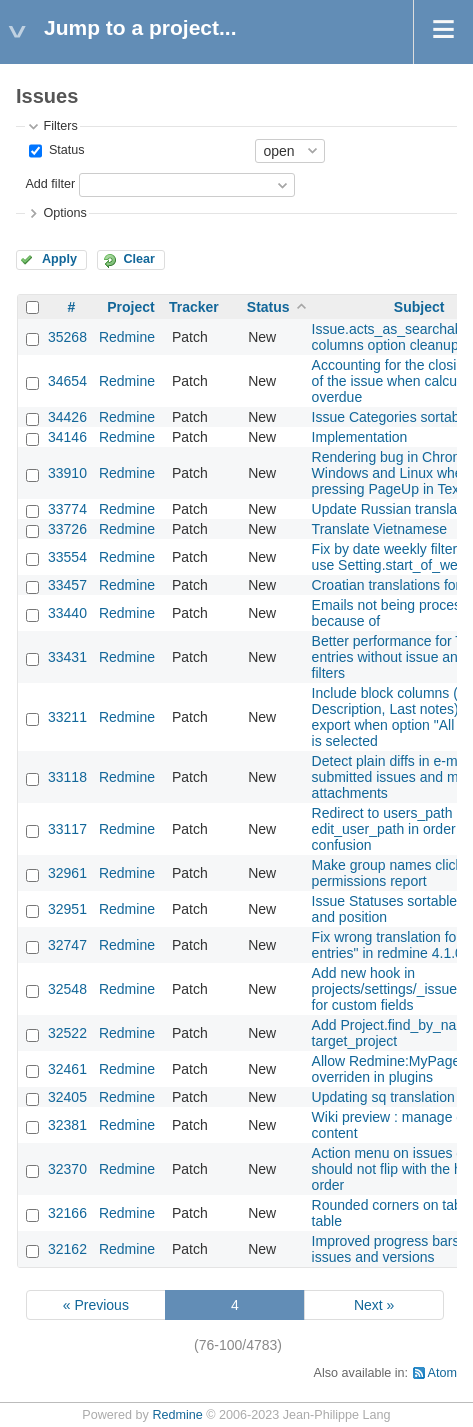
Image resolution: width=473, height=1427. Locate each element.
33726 (67, 529)
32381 (67, 1125)
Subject (419, 307)
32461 (67, 1069)
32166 (67, 1213)
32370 (67, 1169)
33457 (67, 585)
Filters (60, 126)
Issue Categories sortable (391, 417)
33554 (67, 557)
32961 (67, 873)
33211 (67, 717)
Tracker (194, 307)
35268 (67, 337)
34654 (67, 381)
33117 (67, 829)
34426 (67, 417)
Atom (442, 1373)
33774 (67, 509)
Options (64, 213)
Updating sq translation (383, 1097)
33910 (67, 473)
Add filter (50, 184)
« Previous (96, 1305)
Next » (374, 1305)
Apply (59, 259)
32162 (67, 1249)
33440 (67, 613)
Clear (139, 259)
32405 (67, 1097)
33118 (67, 777)
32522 (67, 1033)
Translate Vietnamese (379, 529)
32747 (67, 945)
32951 (67, 909)
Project (130, 307)
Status (64, 150)
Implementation (360, 437)
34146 (67, 437)
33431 (67, 657)
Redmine (127, 337)
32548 (67, 989)
